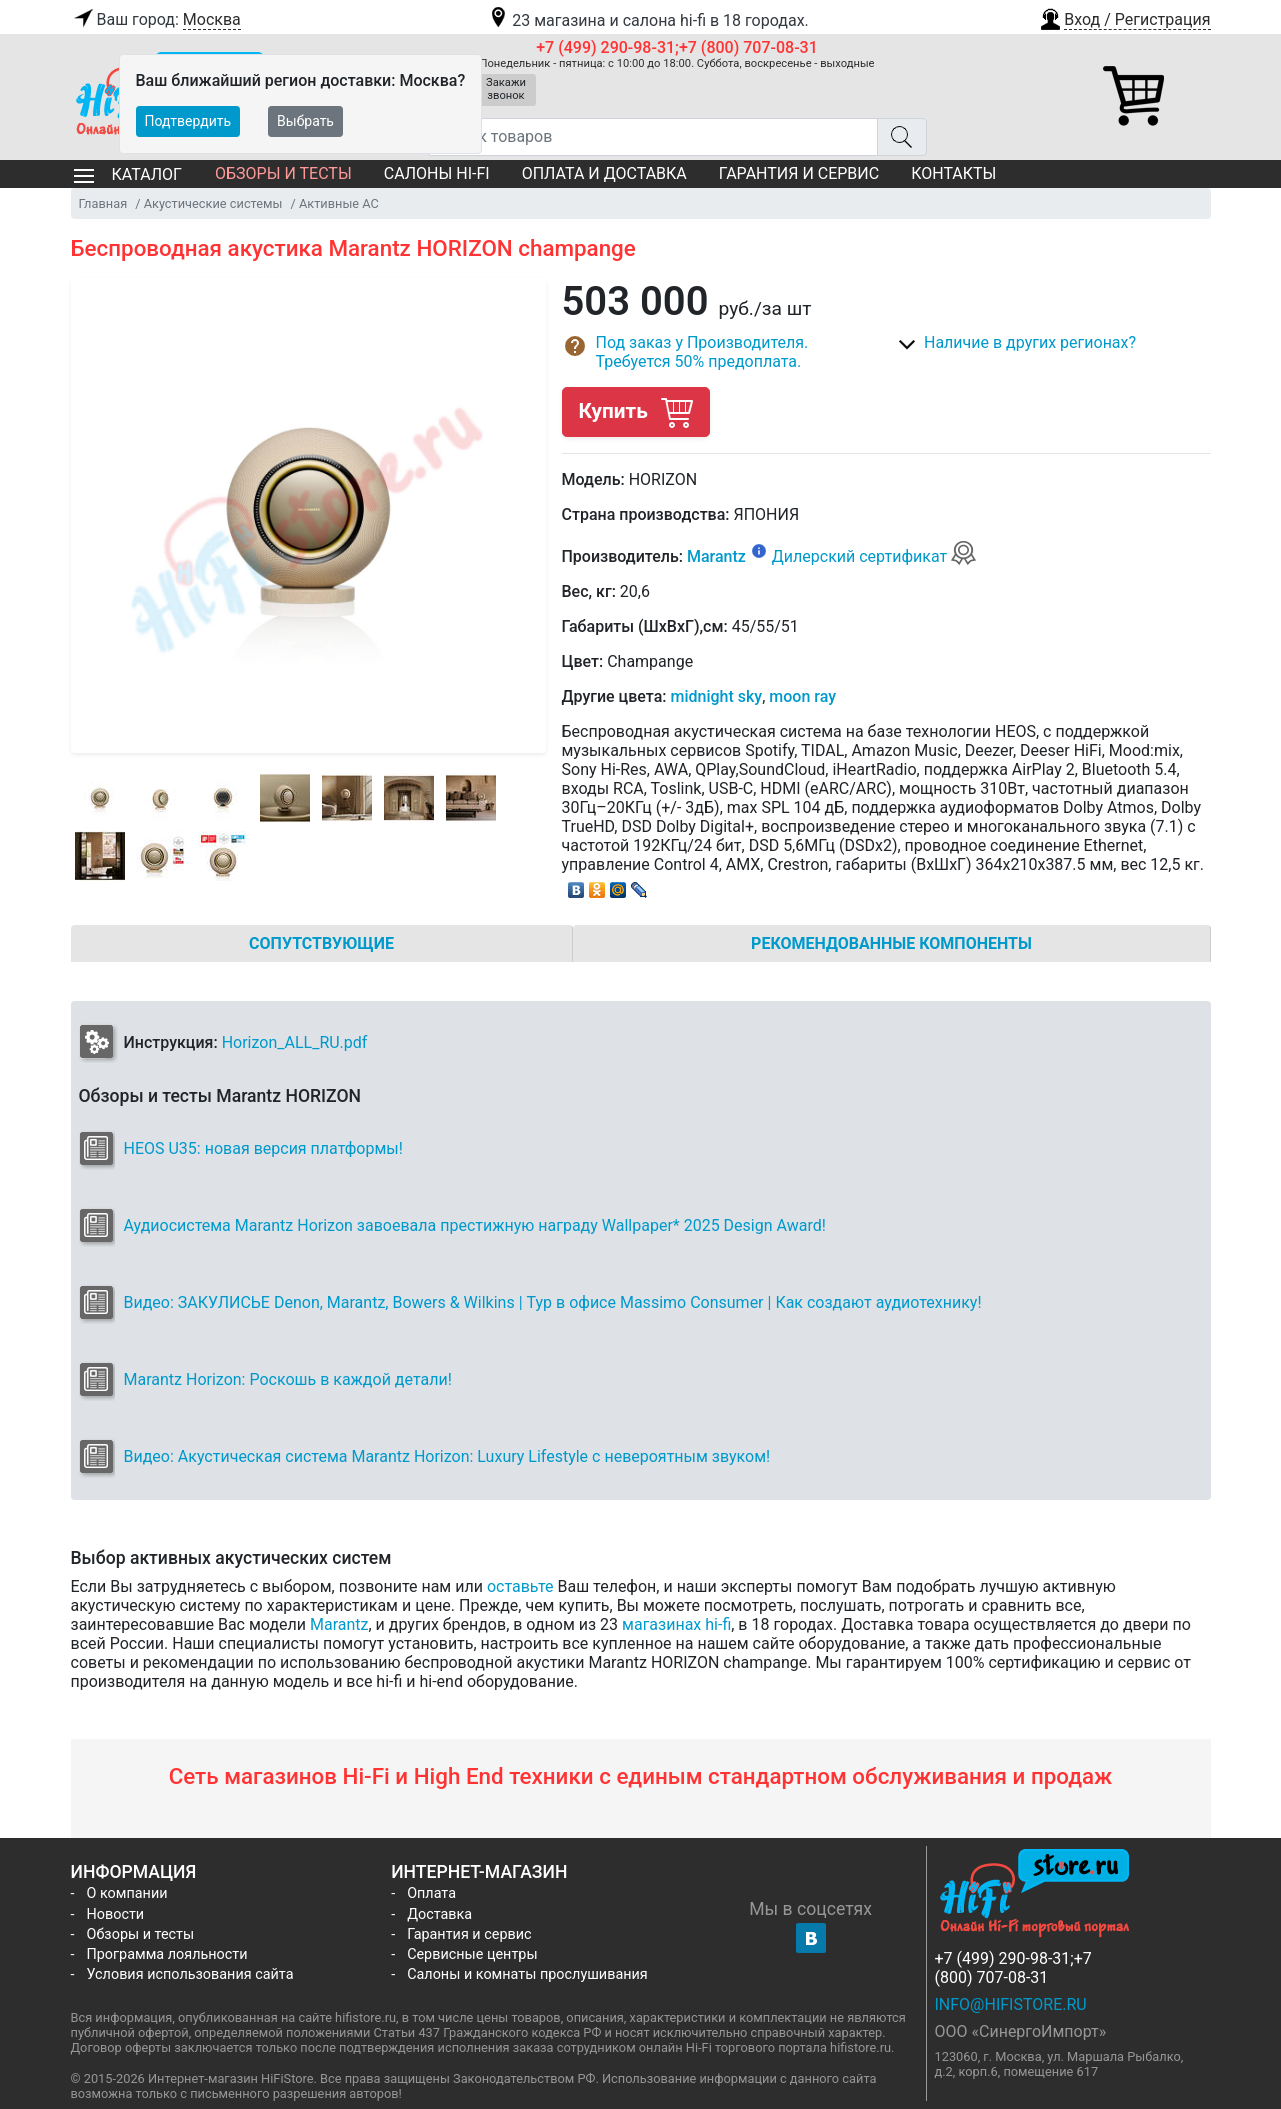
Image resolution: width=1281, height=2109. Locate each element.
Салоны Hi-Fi (437, 173)
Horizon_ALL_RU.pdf (295, 1042)
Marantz (716, 556)
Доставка (439, 1914)
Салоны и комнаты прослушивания (527, 1974)
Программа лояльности (167, 1954)
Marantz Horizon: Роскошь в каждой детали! (288, 1379)
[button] (1124, 17)
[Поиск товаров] (652, 137)
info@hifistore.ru (1011, 2004)
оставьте (520, 1586)
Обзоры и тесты (283, 173)
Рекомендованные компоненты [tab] (891, 943)
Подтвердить (188, 121)
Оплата (431, 1893)
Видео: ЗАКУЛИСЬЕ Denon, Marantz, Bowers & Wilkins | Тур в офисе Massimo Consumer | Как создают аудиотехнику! (553, 1302)
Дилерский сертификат (874, 556)
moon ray (802, 696)
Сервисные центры (472, 1954)
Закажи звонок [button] (506, 89)
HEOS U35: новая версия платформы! (263, 1148)
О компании (127, 1893)
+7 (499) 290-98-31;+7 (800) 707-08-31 (677, 47)
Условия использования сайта (190, 1974)
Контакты (953, 173)
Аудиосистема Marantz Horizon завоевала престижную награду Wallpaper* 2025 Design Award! (475, 1225)
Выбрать (305, 121)
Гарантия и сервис (799, 173)
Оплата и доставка (604, 173)
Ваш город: (156, 20)
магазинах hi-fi (676, 1624)
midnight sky (716, 696)
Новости (116, 1914)
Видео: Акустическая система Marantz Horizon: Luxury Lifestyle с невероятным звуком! (447, 1456)
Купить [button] (636, 411)
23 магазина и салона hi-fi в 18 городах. (647, 20)
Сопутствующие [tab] (321, 943)
